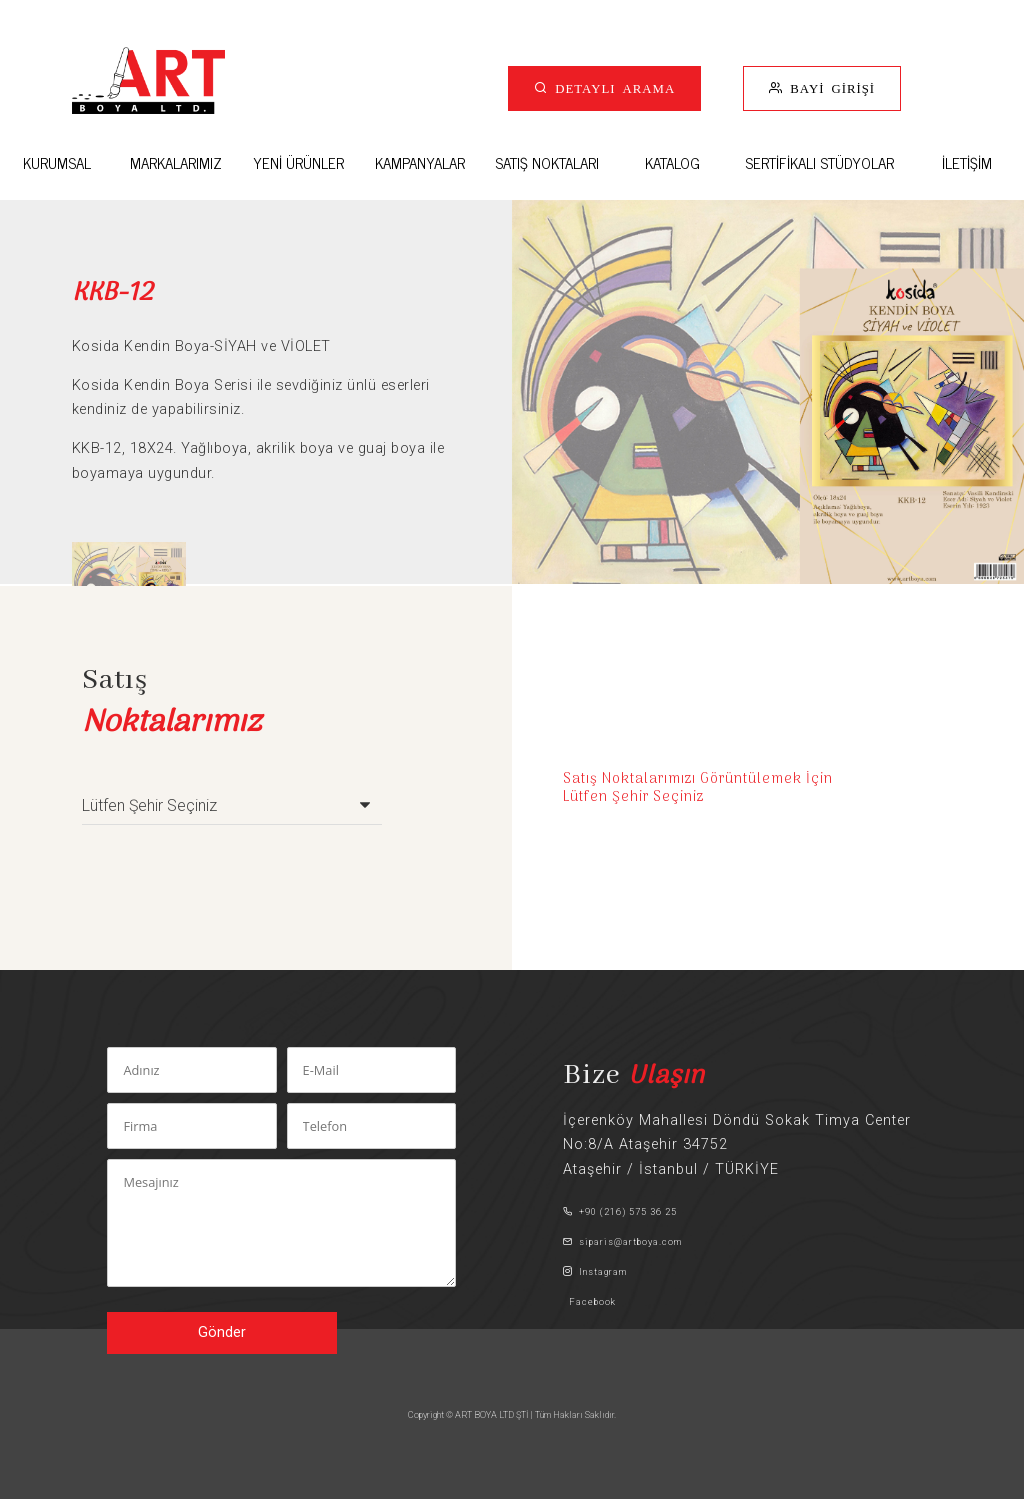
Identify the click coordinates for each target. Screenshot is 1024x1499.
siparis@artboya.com (622, 1241)
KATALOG (672, 162)
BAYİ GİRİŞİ (829, 87)
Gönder (222, 1332)
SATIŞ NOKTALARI (547, 162)
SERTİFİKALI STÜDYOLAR (819, 162)
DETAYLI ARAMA (611, 87)
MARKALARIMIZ (176, 162)
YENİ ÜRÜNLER (298, 162)
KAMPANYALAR (420, 162)
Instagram (595, 1271)
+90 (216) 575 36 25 (620, 1211)
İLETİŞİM (967, 162)
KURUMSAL (57, 162)
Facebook (589, 1301)
